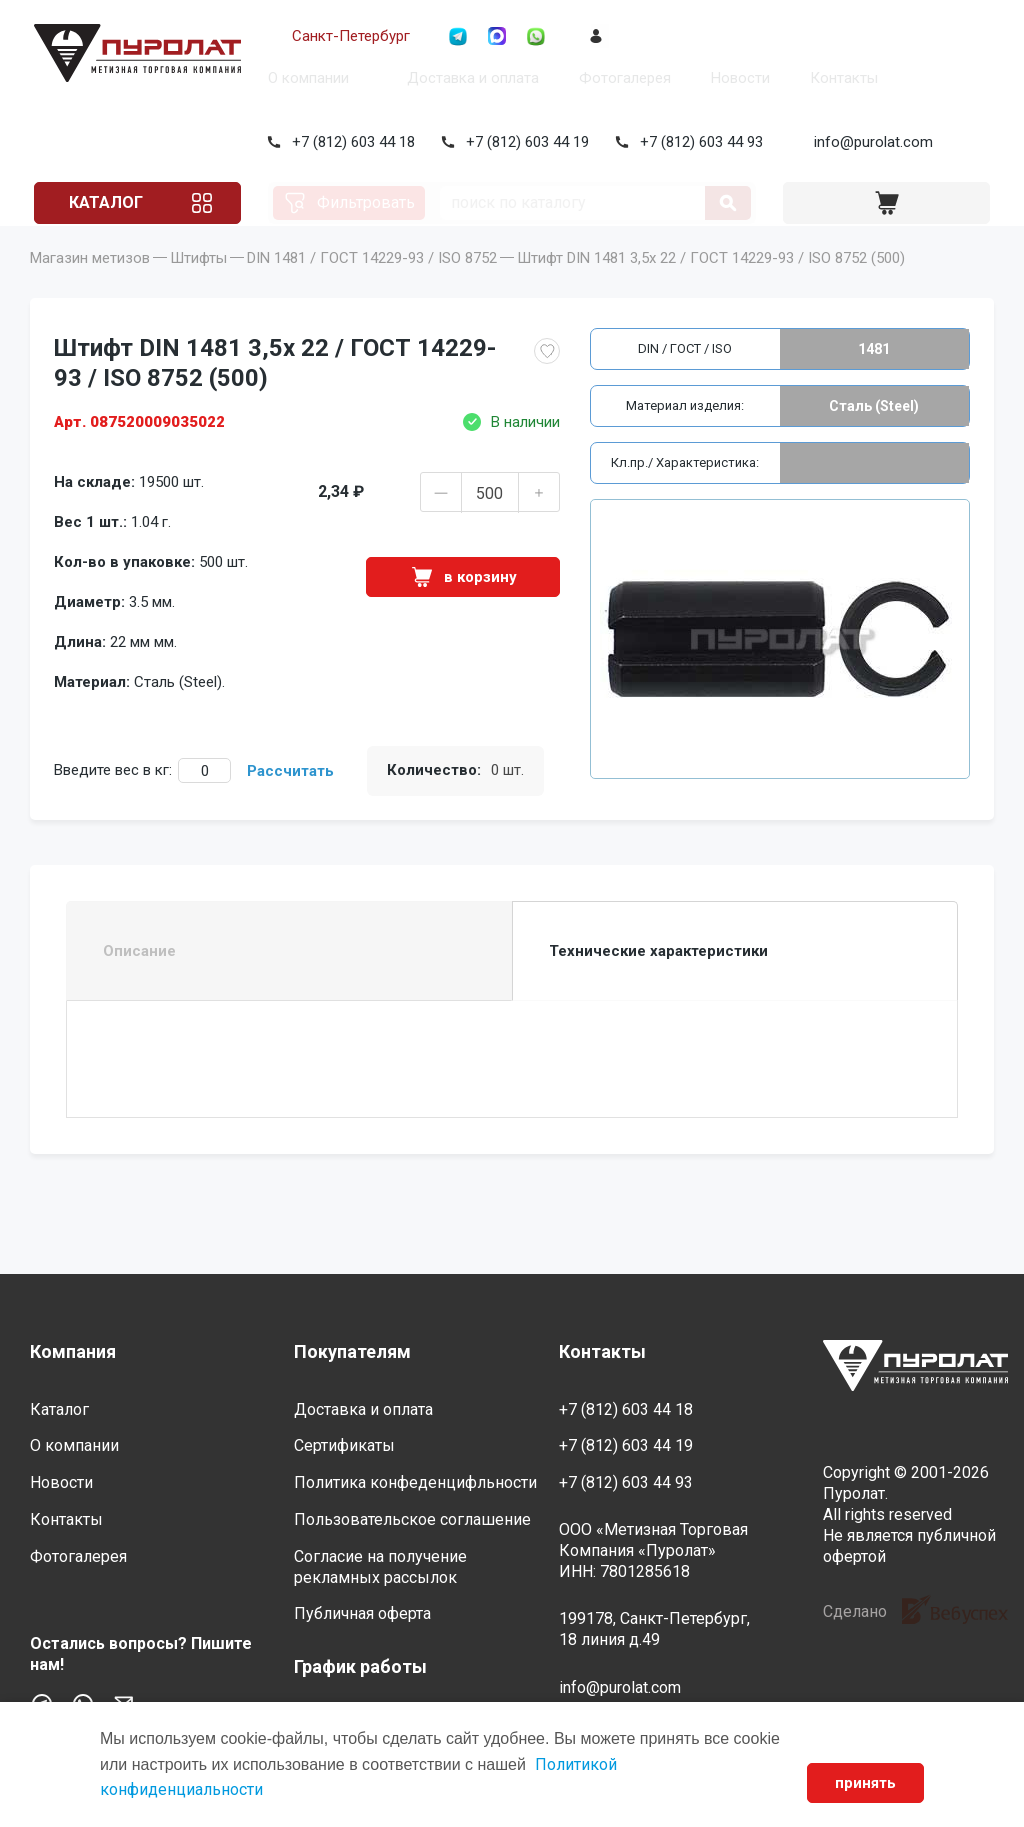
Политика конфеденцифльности (415, 1483)
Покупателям (352, 1352)
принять (865, 1783)
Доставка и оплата (469, 78)
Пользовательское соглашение (412, 1519)
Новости (736, 78)
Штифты (198, 286)
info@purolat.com (869, 142)
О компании (304, 78)
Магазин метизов (90, 286)
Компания (73, 1352)
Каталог (104, 202)
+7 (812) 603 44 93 (697, 142)
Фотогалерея (621, 78)
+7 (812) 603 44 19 (523, 142)
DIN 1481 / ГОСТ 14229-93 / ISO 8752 (372, 286)
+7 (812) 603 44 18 (349, 142)
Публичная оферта (362, 1614)
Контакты (840, 78)
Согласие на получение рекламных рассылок (380, 1567)
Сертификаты (344, 1446)
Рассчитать (290, 799)
